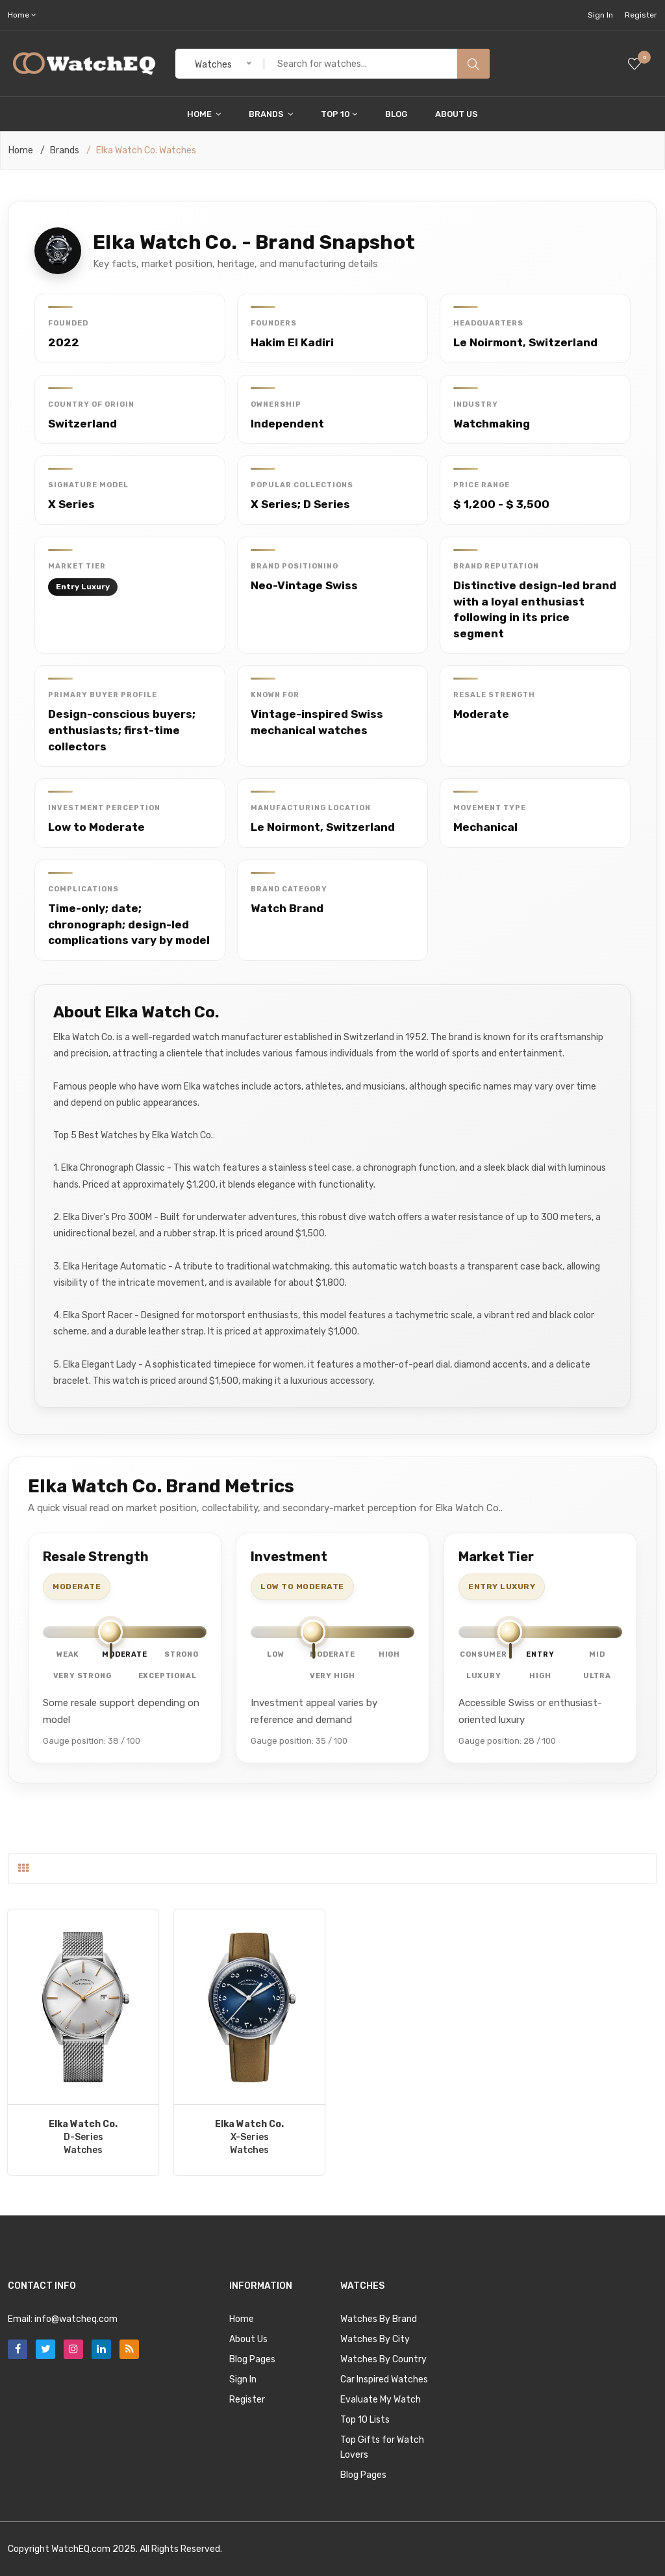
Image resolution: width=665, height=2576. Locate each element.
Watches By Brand (378, 2319)
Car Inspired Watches (384, 2379)
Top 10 (339, 114)
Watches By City (375, 2339)
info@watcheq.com (76, 2319)
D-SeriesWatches (83, 2137)
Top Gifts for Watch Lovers (382, 2447)
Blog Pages (252, 2359)
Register (641, 14)
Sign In (600, 14)
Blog (396, 114)
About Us (456, 114)
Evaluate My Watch (380, 2399)
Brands (271, 114)
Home (204, 114)
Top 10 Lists (365, 2419)
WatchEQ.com (80, 2549)
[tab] (23, 1868)
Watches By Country (383, 2359)
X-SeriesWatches (249, 2137)
